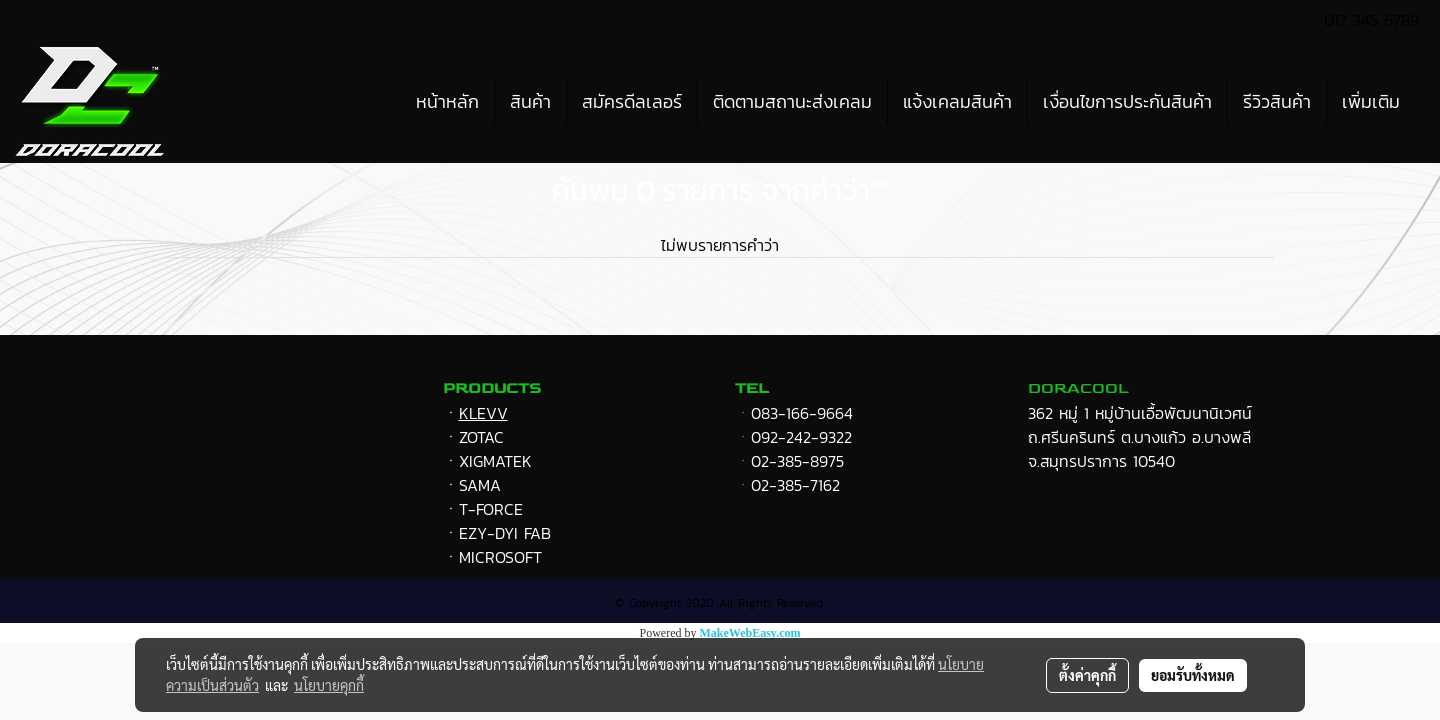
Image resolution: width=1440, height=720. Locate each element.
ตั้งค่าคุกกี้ (1087, 675)
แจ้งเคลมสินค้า (957, 101)
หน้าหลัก (447, 101)
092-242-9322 (801, 437)
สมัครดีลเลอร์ (632, 101)
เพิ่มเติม (1371, 101)
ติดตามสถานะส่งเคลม (792, 101)
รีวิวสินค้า (1277, 101)
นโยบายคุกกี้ (329, 685)
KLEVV (483, 413)
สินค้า (530, 101)
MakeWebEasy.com (750, 633)
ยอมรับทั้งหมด (1193, 675)
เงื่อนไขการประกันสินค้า (1127, 101)
